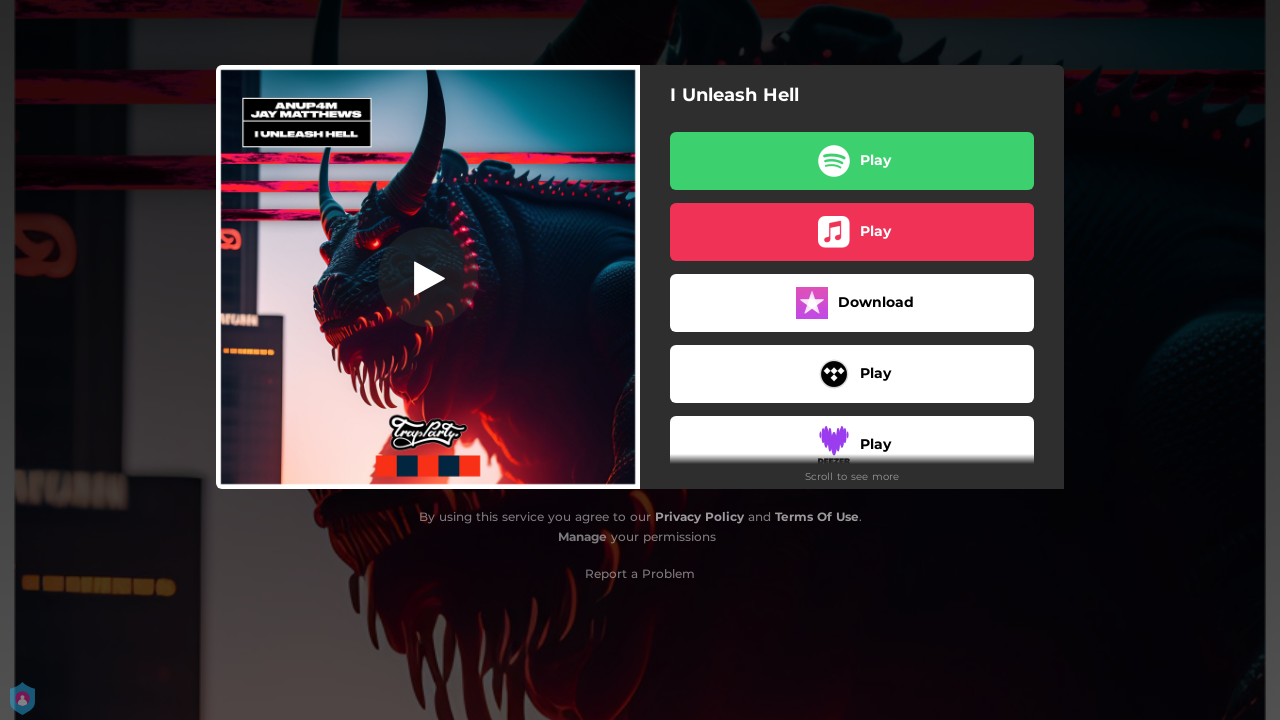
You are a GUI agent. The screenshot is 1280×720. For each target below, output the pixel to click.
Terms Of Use (817, 516)
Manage (582, 536)
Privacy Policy (699, 516)
